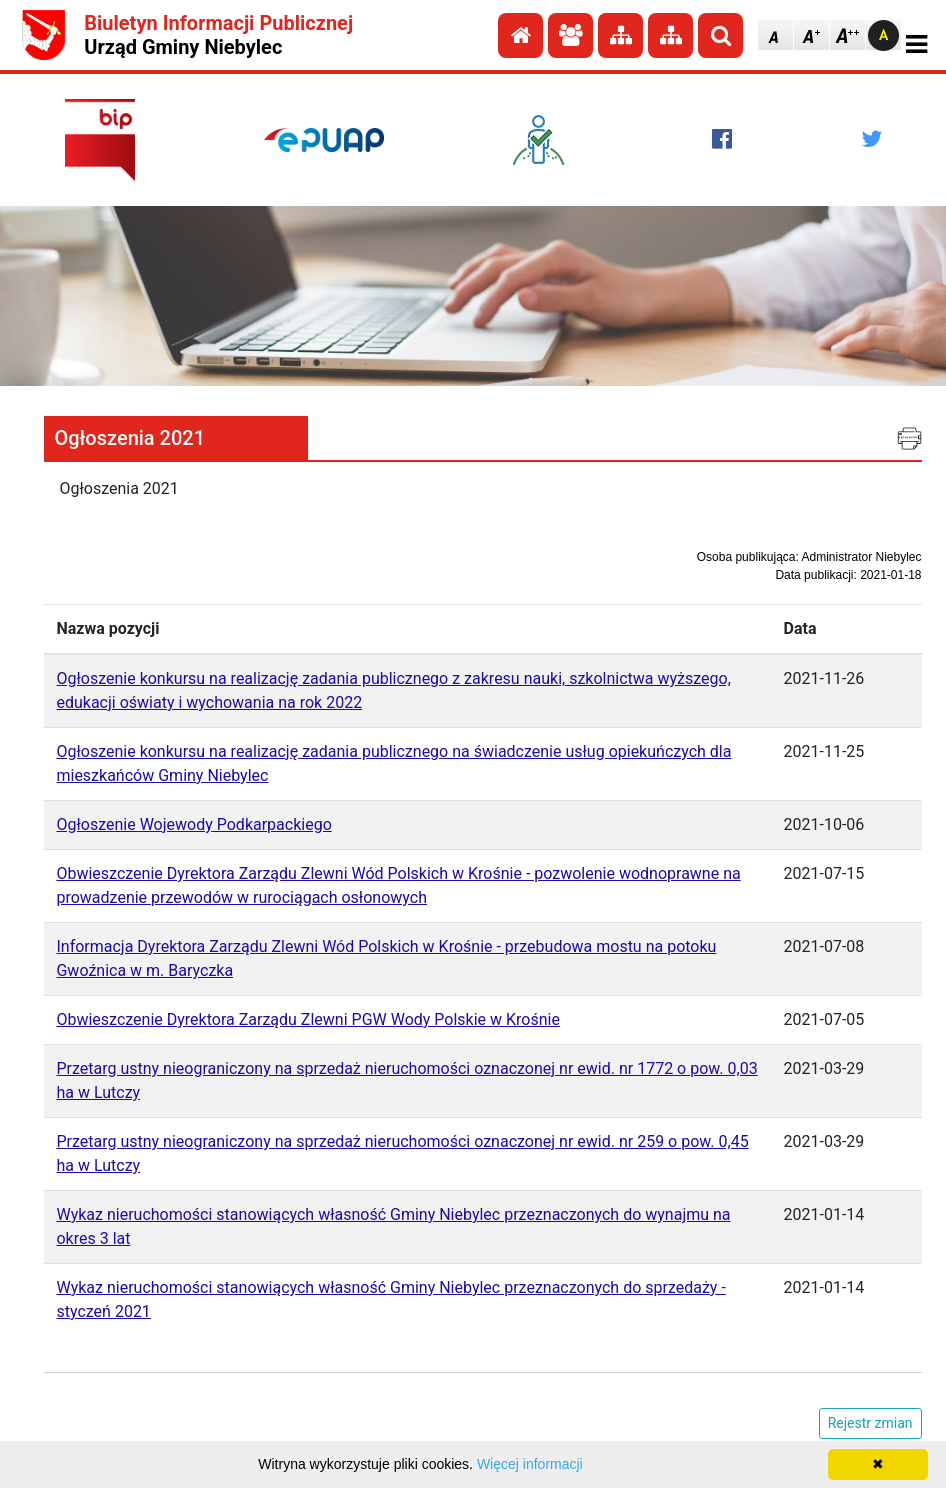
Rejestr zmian (870, 1423)
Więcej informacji (530, 1464)
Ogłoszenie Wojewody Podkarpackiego (193, 824)
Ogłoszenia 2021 (129, 438)
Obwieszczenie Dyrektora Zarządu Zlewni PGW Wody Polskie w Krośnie (307, 1019)
